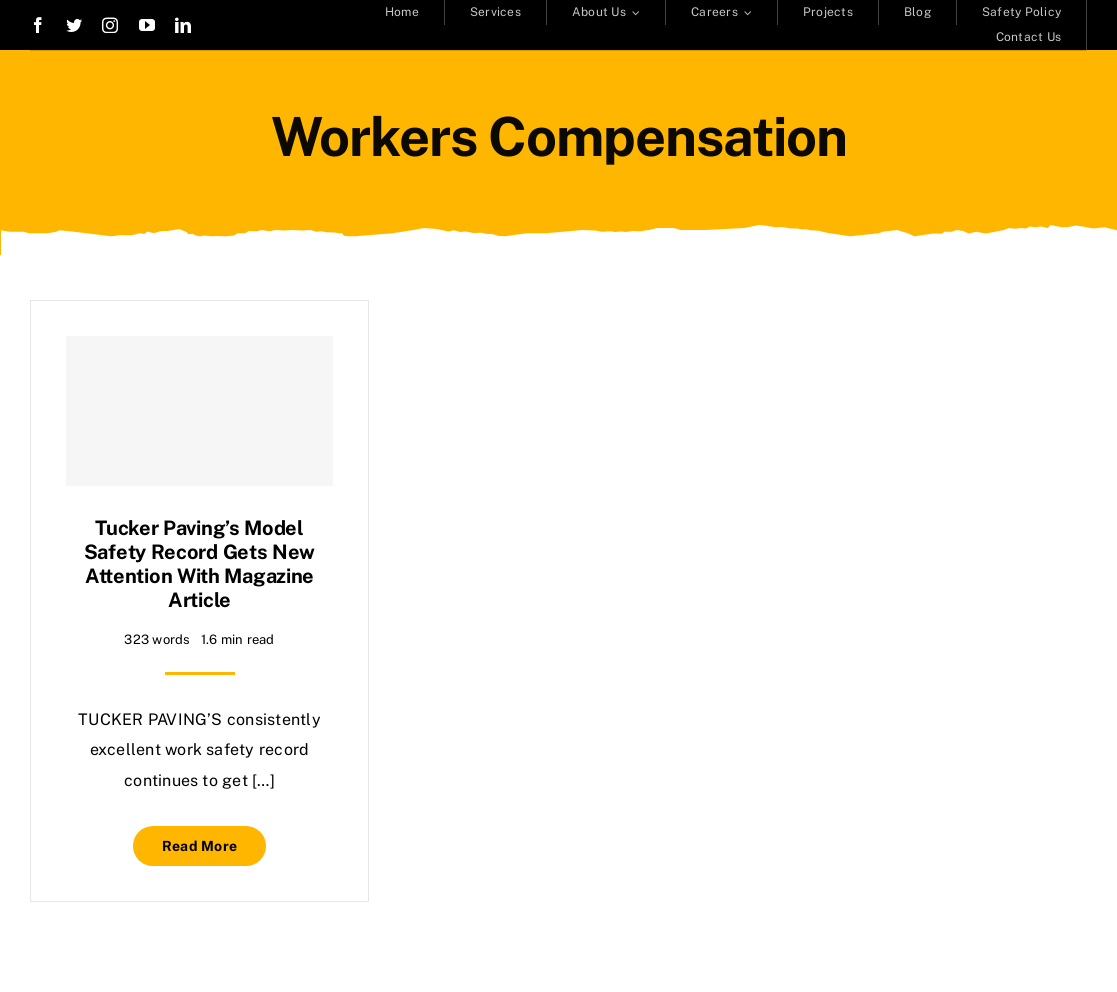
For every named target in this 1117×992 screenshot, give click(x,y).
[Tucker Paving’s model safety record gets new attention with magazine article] (199, 411)
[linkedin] (183, 25)
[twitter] (74, 25)
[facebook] (38, 25)
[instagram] (110, 25)
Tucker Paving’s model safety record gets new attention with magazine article (199, 564)
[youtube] (147, 25)
